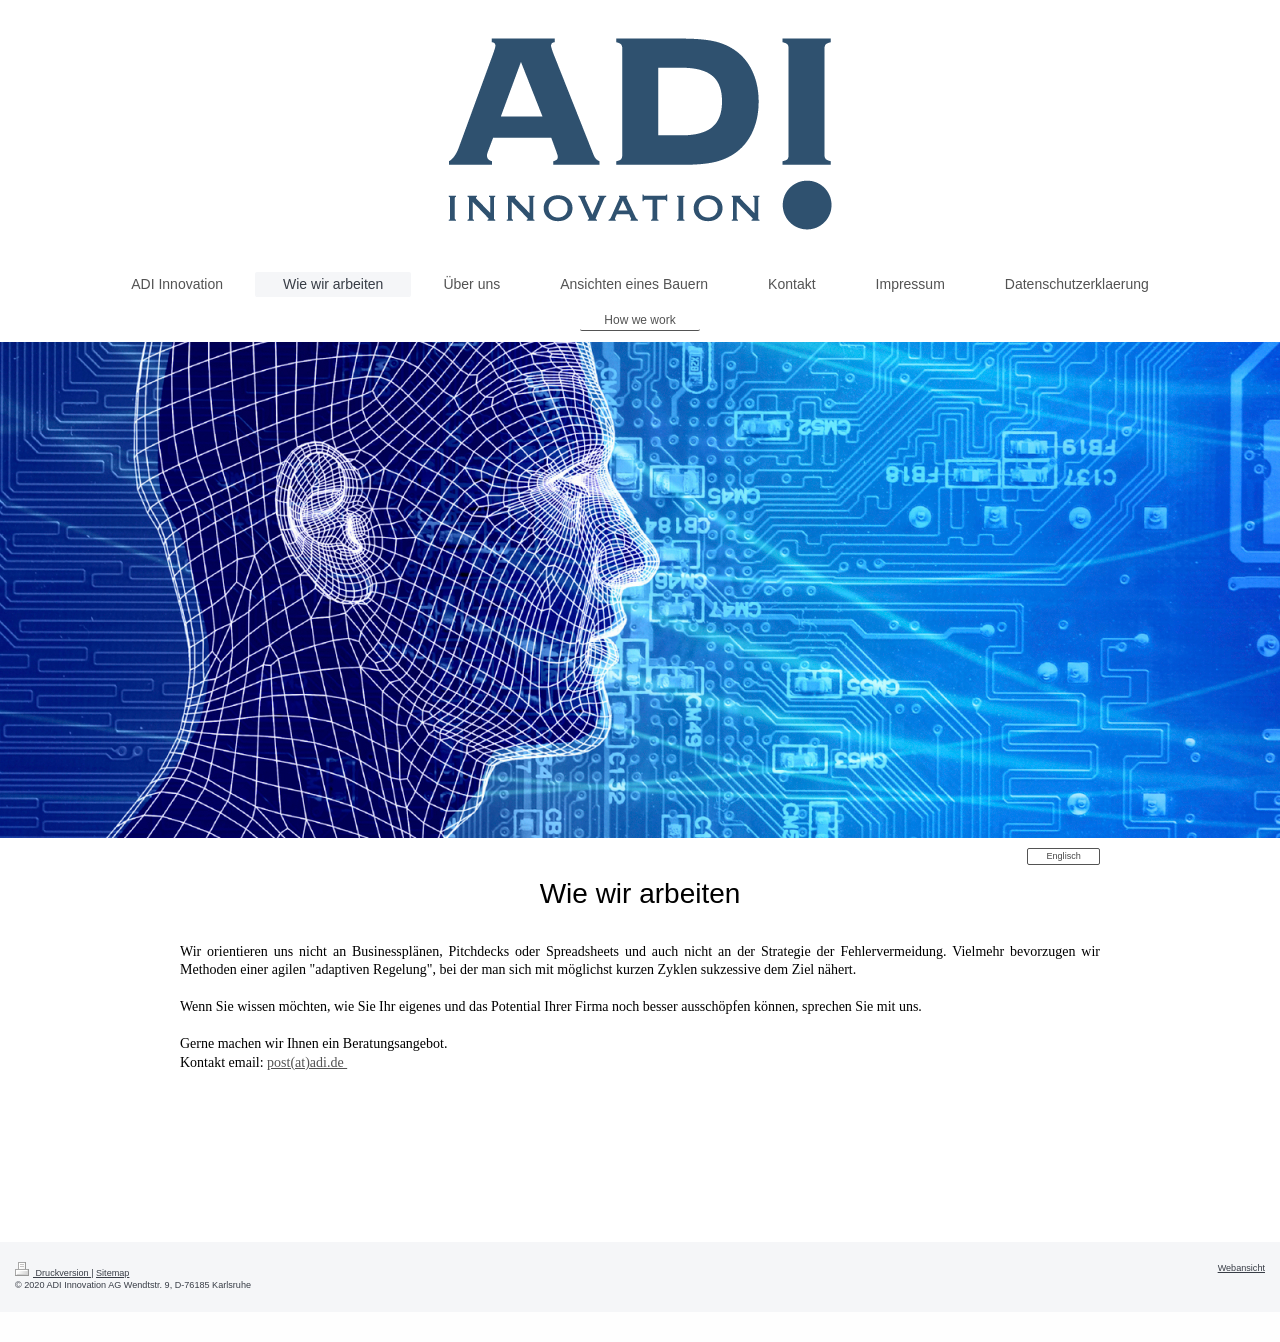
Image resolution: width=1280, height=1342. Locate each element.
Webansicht (1241, 1268)
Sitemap (112, 1273)
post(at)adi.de (307, 1062)
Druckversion (53, 1273)
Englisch (1063, 856)
